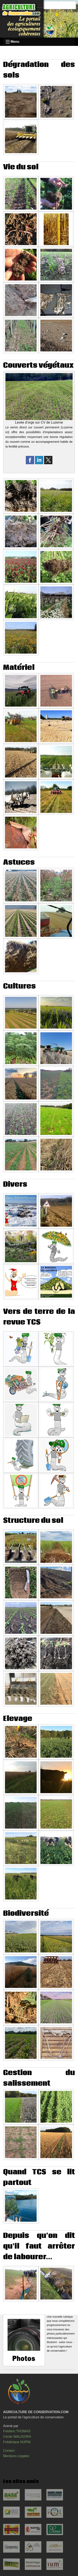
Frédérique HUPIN (17, 2442)
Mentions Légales (16, 2456)
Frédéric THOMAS (16, 2431)
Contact (9, 2450)
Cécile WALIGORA (17, 2436)
